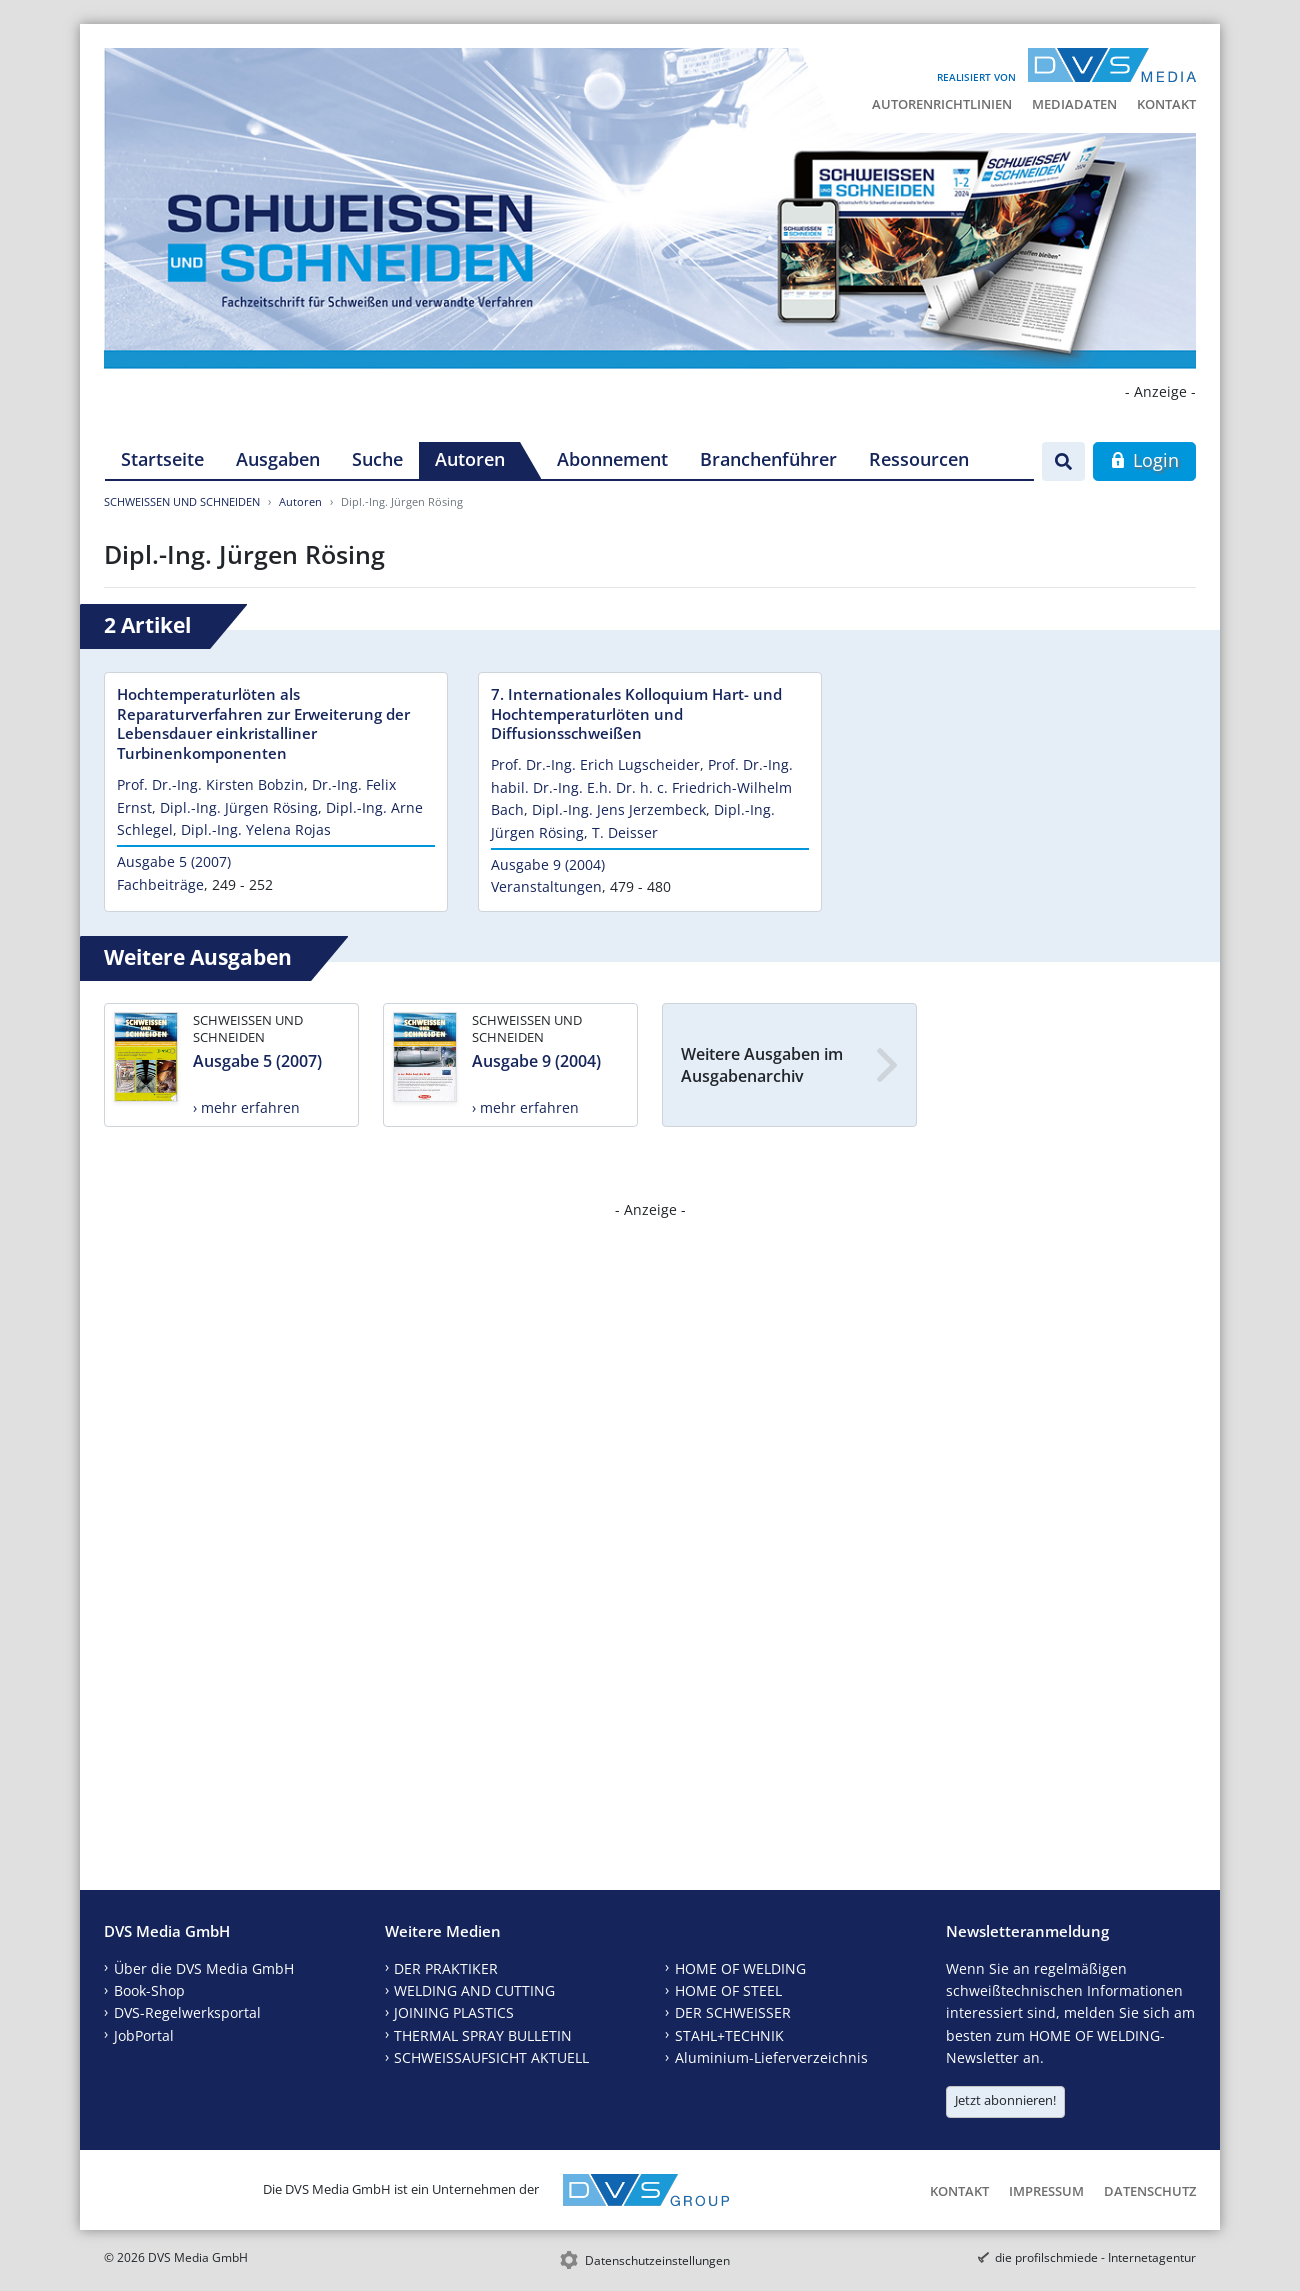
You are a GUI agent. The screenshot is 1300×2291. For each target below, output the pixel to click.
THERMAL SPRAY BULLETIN (483, 2035)
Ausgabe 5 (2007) (174, 861)
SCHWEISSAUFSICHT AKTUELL (491, 2057)
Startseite (162, 459)
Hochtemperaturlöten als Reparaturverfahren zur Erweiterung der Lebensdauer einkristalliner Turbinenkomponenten (263, 724)
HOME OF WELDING (740, 1968)
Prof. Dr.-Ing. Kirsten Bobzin (210, 784)
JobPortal (144, 2035)
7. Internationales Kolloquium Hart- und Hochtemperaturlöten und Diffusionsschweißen (636, 714)
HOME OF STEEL (728, 1990)
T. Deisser (625, 832)
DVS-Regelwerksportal (187, 2012)
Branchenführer (768, 459)
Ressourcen (919, 459)
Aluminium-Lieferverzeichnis (771, 2057)
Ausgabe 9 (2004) (548, 864)
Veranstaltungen (546, 886)
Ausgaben (278, 459)
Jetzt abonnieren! (1005, 2100)
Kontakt (1166, 104)
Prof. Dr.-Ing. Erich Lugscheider (595, 764)
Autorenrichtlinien (942, 104)
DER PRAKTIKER (446, 1968)
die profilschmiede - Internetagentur (1095, 2257)
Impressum (1046, 2191)
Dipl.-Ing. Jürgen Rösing (239, 807)
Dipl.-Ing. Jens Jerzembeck (619, 809)
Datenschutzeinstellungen (657, 2260)
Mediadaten (1074, 104)
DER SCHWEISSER (733, 2012)
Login (1144, 460)
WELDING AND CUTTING (474, 1990)
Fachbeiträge (160, 884)
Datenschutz (1150, 2191)
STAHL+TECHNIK (729, 2035)
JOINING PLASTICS (454, 2012)
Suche (377, 459)
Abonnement (612, 459)
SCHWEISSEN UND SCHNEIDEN (182, 501)
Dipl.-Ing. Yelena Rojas (256, 829)
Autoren (470, 459)
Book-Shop (149, 1990)
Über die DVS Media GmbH (204, 1968)
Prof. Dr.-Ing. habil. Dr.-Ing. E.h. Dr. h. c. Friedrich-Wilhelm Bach (642, 787)
